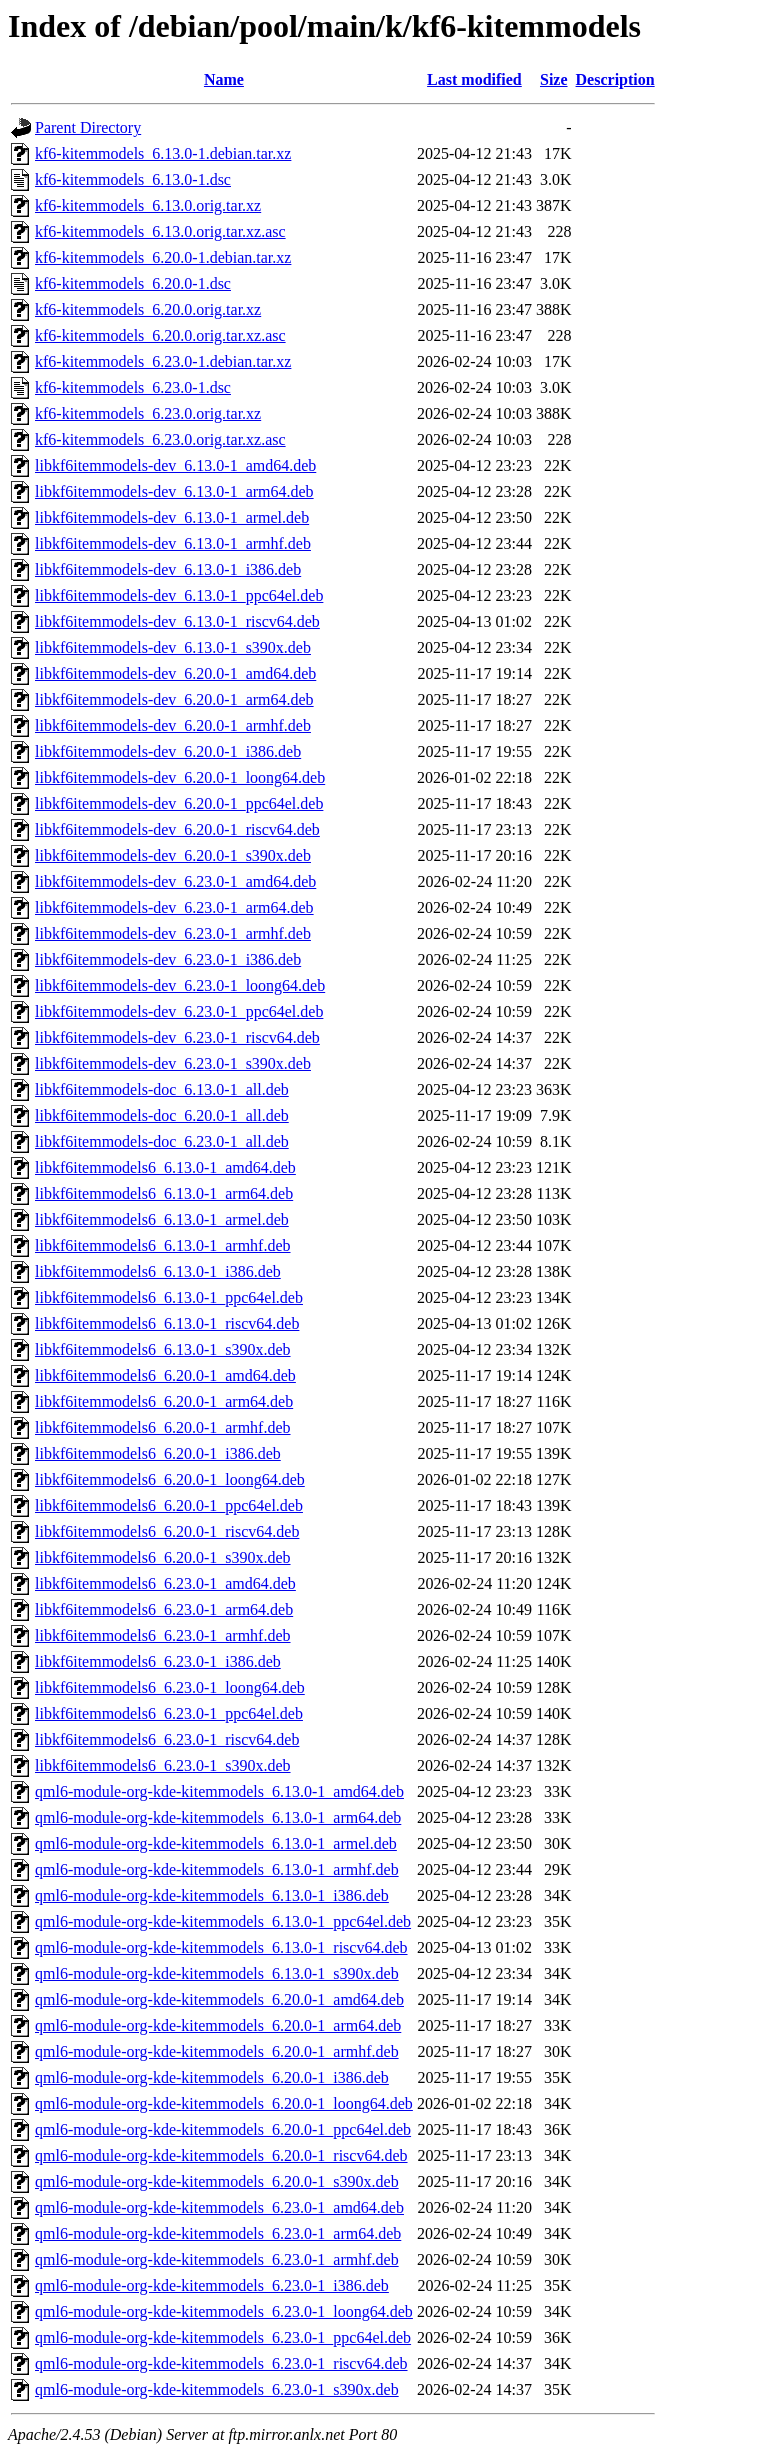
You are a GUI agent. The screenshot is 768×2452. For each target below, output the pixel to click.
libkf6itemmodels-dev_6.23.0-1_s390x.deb (173, 1063)
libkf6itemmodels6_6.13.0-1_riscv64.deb (167, 1323)
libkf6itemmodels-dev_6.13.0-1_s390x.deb (173, 647)
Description (615, 79)
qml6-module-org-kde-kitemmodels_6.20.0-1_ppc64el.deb (223, 2129)
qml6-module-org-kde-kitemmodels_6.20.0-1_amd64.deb (219, 1999)
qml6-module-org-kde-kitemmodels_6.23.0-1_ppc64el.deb (223, 2337)
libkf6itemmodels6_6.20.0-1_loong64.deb (170, 1479)
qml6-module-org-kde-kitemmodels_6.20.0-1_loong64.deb (224, 2103)
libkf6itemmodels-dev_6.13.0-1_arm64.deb (174, 491)
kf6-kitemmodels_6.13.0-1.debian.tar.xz (163, 153)
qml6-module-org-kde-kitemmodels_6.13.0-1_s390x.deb (217, 1973)
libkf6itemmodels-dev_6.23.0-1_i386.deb (168, 959)
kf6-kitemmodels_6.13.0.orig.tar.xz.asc (160, 231)
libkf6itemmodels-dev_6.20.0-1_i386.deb (168, 751)
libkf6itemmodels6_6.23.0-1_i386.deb (158, 1661)
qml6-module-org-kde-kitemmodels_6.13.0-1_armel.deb (216, 1843)
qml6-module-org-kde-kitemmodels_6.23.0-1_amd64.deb (219, 2207)
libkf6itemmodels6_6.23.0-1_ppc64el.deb (169, 1713)
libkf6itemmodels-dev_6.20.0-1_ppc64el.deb (179, 803)
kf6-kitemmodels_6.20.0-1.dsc (133, 283)
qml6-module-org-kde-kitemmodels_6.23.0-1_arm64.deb (218, 2233)
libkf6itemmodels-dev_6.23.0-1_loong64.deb (180, 985)
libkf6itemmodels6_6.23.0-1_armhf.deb (163, 1635)
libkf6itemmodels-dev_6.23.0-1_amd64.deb (175, 881)
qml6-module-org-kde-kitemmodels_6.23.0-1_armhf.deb (217, 2259)
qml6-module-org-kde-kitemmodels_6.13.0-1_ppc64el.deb (223, 1921)
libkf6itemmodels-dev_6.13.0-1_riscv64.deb (177, 621)
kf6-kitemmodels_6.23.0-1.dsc (133, 387)
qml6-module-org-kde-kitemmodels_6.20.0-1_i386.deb (212, 2077)
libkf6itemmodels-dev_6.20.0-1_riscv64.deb (177, 829)
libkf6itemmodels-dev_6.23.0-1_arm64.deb (174, 907)
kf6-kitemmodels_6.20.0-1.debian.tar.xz (163, 257)
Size (554, 79)
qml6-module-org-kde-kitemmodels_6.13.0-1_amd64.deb (219, 1791)
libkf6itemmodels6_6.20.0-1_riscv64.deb (167, 1531)
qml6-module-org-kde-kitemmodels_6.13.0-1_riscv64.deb (221, 1947)
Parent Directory (88, 127)
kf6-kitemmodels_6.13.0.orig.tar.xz (148, 205)
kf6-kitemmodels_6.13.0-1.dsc (133, 179)
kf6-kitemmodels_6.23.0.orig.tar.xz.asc (160, 439)
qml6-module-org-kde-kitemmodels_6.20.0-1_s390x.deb (217, 2181)
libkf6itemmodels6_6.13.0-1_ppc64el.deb (169, 1297)
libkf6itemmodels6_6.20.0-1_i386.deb (158, 1453)
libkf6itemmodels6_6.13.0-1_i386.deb (158, 1271)
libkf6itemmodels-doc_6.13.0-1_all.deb (162, 1089)
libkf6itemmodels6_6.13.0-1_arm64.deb (164, 1193)
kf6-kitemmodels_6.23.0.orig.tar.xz (148, 413)
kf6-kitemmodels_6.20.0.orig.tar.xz (148, 309)
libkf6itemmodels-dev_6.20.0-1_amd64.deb (175, 673)
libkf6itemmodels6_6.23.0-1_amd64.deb (165, 1583)
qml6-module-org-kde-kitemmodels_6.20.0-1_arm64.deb (218, 2025)
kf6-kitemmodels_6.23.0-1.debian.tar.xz (163, 361)
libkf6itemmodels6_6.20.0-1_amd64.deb (165, 1375)
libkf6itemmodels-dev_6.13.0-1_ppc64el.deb (179, 595)
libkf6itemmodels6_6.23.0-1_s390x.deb (163, 1765)
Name (224, 79)
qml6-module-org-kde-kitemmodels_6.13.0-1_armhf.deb (217, 1869)
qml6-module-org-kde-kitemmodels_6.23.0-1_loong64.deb (224, 2311)
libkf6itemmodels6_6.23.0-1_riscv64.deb (167, 1739)
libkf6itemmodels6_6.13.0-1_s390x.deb (163, 1349)
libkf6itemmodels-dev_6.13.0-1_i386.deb (168, 569)
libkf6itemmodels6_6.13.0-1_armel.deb (162, 1219)
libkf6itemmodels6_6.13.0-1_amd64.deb (165, 1167)
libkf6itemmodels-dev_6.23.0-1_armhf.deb (173, 933)
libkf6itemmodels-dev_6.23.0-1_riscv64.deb (177, 1037)
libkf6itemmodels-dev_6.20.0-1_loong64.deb (180, 777)
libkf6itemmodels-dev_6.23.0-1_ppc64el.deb (179, 1011)
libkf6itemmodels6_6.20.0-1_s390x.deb (163, 1557)
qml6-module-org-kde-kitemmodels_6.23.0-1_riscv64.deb (221, 2363)
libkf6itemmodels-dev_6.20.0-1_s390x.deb (173, 855)
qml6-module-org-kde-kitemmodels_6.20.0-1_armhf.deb (217, 2051)
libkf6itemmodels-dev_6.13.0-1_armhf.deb (173, 543)
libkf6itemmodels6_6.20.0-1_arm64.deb (164, 1401)
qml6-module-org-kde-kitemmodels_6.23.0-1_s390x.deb (217, 2389)
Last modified (474, 79)
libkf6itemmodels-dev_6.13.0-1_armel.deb (172, 517)
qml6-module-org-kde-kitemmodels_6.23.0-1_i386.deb (212, 2285)
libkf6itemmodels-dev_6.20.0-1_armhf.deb (173, 725)
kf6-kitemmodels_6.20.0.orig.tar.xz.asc (160, 335)
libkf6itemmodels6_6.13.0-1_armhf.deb (163, 1245)
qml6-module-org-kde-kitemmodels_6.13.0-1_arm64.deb (218, 1817)
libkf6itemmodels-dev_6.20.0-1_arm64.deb (174, 699)
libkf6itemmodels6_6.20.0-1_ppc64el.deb (169, 1505)
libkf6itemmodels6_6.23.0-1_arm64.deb (164, 1609)
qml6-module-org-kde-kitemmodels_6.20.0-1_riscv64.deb (221, 2155)
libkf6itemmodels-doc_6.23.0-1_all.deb (162, 1141)
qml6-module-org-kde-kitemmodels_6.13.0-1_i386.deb (212, 1895)
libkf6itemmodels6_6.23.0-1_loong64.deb (170, 1687)
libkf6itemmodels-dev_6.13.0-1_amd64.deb (175, 465)
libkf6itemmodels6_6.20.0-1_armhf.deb (163, 1427)
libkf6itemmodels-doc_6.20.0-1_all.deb (162, 1115)
